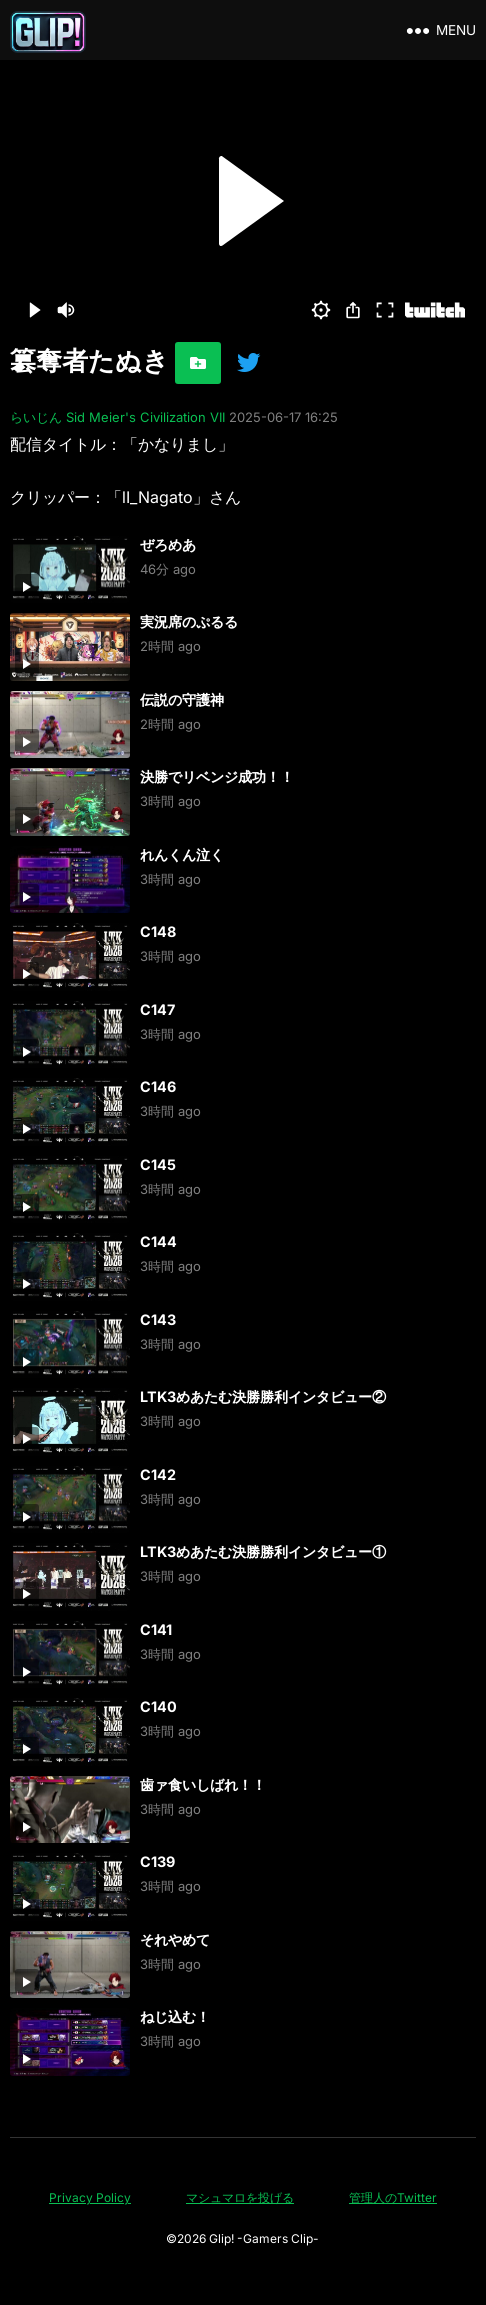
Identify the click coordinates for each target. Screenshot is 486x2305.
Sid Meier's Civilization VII (145, 417)
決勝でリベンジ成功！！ (217, 776)
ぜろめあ (168, 544)
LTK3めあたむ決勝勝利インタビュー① (263, 1551)
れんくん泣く (182, 854)
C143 (158, 1319)
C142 (158, 1474)
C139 (157, 1861)
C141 (156, 1629)
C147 (157, 1009)
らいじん (36, 417)
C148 (158, 931)
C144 (158, 1241)
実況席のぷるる (189, 621)
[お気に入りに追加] (198, 363)
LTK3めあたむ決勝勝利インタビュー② (263, 1396)
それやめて (175, 1939)
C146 (158, 1086)
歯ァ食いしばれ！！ (203, 1784)
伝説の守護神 (182, 699)
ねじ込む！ (175, 2016)
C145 (158, 1164)
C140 (158, 1706)
